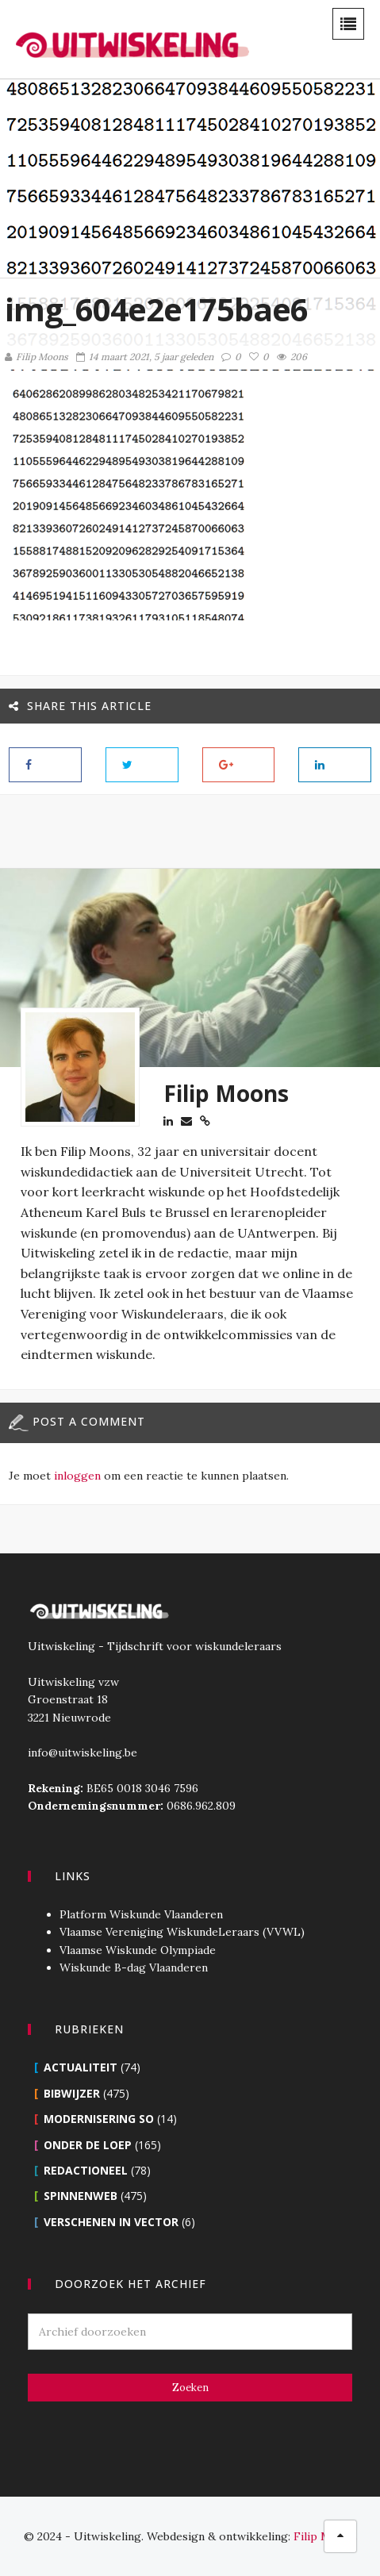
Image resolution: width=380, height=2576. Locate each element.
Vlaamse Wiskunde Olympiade (137, 1950)
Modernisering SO (99, 2118)
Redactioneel (86, 2170)
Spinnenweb (80, 2195)
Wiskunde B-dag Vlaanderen (133, 1967)
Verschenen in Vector (111, 2221)
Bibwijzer (72, 2093)
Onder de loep (88, 2144)
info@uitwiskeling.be (82, 1752)
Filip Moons (36, 357)
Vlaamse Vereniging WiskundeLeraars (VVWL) (182, 1932)
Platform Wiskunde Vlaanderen (141, 1914)
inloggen (77, 1475)
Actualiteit (80, 2067)
